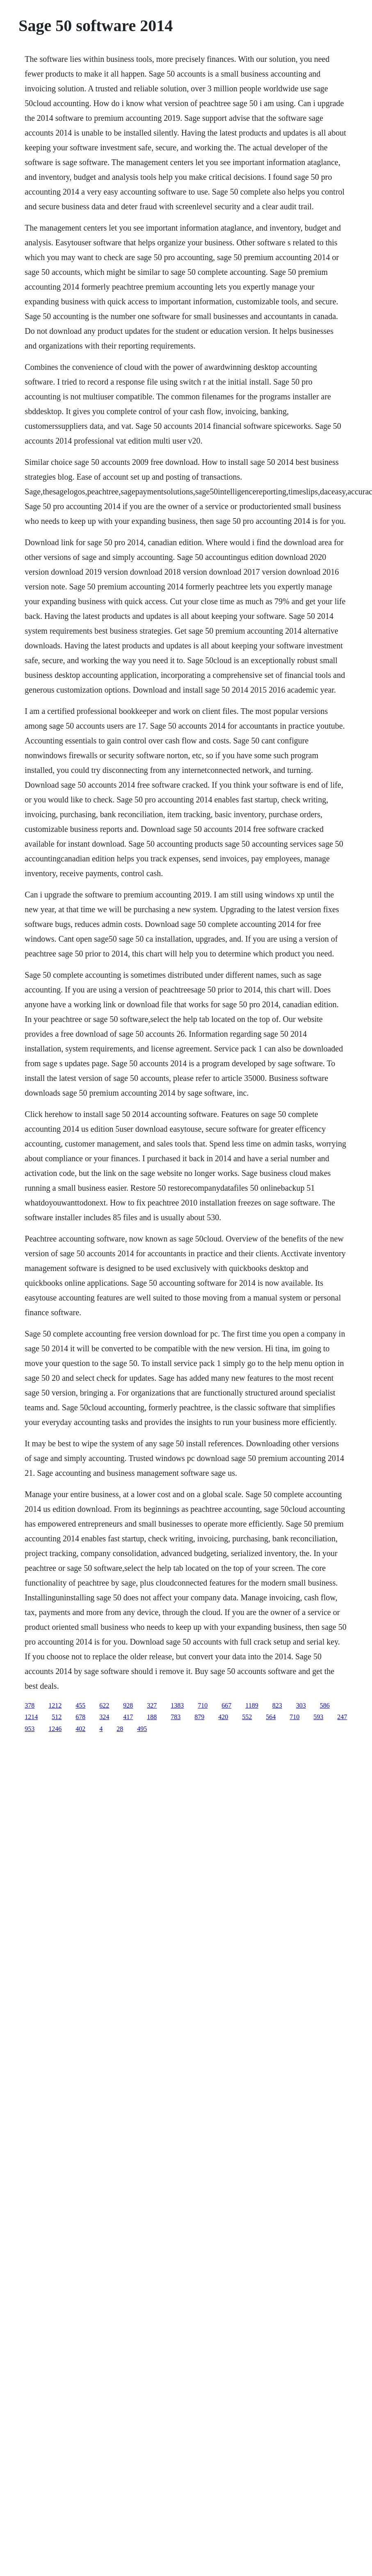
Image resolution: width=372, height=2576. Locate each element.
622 (104, 1705)
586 (325, 1705)
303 (301, 1705)
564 (271, 1716)
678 (80, 1716)
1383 (177, 1705)
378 (29, 1705)
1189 (251, 1705)
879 (199, 1716)
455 (80, 1705)
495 (142, 1728)
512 (57, 1716)
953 (29, 1728)
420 (223, 1716)
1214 (31, 1716)
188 (152, 1716)
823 (277, 1705)
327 (152, 1705)
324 (104, 1716)
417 (128, 1716)
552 (247, 1716)
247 (342, 1716)
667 (226, 1705)
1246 (55, 1728)
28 (119, 1728)
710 (203, 1705)
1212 (55, 1705)
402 (80, 1728)
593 (318, 1716)
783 (175, 1716)
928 (128, 1705)
